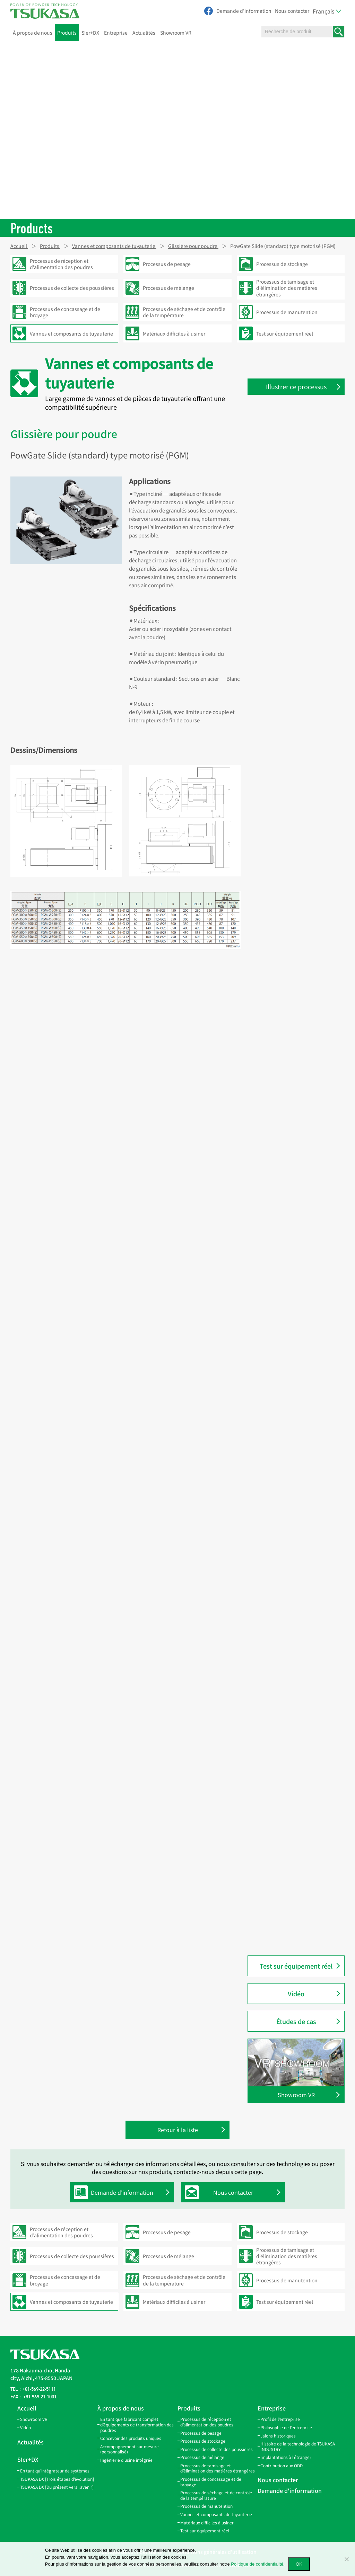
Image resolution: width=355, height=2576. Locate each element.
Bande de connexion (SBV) (292, 511)
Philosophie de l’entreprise (286, 2427)
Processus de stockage (202, 2441)
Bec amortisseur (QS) (285, 911)
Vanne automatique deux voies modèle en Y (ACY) (297, 1170)
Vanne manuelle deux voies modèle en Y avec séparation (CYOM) (294, 1195)
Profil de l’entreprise (280, 2419)
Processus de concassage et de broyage (210, 2481)
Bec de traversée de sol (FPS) (294, 882)
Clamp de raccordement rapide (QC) (297, 1660)
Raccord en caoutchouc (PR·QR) (298, 1678)
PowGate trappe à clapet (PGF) (296, 1827)
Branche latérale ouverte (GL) (295, 642)
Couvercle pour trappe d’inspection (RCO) (287, 741)
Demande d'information (243, 10)
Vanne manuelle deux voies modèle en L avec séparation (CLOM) (294, 1093)
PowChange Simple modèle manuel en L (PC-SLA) (293, 1539)
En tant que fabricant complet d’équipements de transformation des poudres (137, 2424)
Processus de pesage (201, 2433)
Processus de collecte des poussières (216, 2449)
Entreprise (116, 32)
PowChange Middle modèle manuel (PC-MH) (293, 1400)
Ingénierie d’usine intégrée (126, 2460)
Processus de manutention (206, 2506)
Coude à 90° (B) (279, 1627)
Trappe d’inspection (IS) (289, 686)
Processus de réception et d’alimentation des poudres (206, 2421)
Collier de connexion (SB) (290, 526)
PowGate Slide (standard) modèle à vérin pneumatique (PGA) (300, 1745)
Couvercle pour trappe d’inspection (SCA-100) (288, 813)
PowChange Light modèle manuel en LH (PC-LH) (300, 1357)
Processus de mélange (202, 2457)
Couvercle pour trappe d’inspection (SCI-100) (287, 792)
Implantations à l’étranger (285, 2457)
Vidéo (296, 1993)
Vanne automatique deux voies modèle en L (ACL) (297, 1068)
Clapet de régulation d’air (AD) (296, 999)
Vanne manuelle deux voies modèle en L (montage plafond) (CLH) (298, 1122)
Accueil (26, 2408)
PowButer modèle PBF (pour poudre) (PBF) (294, 1908)
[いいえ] (346, 2559)
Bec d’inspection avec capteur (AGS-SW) (296, 864)
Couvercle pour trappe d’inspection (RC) (287, 719)
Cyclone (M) (275, 1598)
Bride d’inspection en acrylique (297, 1707)
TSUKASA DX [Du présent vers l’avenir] (57, 2487)
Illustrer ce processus (296, 386)
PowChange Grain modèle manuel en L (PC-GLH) (301, 1517)
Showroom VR (175, 32)
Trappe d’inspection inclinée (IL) (299, 700)
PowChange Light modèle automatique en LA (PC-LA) (293, 1335)
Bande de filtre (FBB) (285, 497)
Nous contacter (292, 10)
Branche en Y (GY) (282, 657)
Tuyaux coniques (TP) (286, 468)
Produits (67, 32)
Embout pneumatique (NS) (292, 1642)
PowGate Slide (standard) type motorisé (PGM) (296, 1767)
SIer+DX (90, 32)
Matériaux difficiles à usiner (207, 2522)
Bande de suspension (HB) (292, 482)
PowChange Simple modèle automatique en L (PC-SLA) (293, 1291)
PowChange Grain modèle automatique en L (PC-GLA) (293, 1451)
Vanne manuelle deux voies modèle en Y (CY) (293, 1250)
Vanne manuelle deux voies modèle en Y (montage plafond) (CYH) (298, 1224)
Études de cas (296, 2021)
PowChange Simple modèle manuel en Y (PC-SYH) (293, 1560)
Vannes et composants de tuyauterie (216, 2514)
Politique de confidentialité (257, 2564)
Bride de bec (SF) (281, 926)
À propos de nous (32, 32)
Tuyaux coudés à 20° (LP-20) (293, 613)
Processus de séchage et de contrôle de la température (216, 2495)
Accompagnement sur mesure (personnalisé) (129, 2449)
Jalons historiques (278, 2436)
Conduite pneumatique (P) (292, 1613)
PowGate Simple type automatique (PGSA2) (286, 981)
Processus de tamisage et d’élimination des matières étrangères (217, 2468)
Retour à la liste (177, 2130)
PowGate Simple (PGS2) (289, 962)
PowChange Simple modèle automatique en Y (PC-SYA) (293, 1313)
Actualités (143, 32)
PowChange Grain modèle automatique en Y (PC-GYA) (292, 1473)
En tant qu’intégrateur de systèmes (54, 2471)
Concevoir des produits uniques (130, 2438)
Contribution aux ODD (281, 2465)
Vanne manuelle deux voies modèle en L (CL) (293, 1148)
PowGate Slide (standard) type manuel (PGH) (296, 1789)
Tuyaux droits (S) (281, 453)
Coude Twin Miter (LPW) (288, 570)
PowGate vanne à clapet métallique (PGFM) (289, 1867)
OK (299, 2564)
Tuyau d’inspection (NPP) (291, 1693)
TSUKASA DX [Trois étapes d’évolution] (57, 2479)
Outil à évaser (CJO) (284, 1049)
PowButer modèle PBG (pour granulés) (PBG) (294, 1930)
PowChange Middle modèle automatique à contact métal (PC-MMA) (300, 1426)
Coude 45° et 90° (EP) (285, 628)
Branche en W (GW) (283, 671)
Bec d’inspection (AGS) (288, 897)
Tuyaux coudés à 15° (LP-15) (293, 599)
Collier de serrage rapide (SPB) (296, 540)
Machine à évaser (281, 1035)
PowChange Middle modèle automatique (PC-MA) (293, 1379)
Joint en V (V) (276, 555)
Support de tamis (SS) (286, 846)
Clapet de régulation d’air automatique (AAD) (290, 1017)
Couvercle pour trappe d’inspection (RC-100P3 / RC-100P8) (294, 766)
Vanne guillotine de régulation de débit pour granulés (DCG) (300, 944)
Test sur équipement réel (296, 1966)
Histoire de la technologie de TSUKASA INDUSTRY (297, 2446)
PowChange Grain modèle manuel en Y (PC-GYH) (301, 1495)
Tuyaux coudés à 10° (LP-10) (293, 584)
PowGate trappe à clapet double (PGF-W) (298, 1845)
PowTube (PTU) (279, 831)
